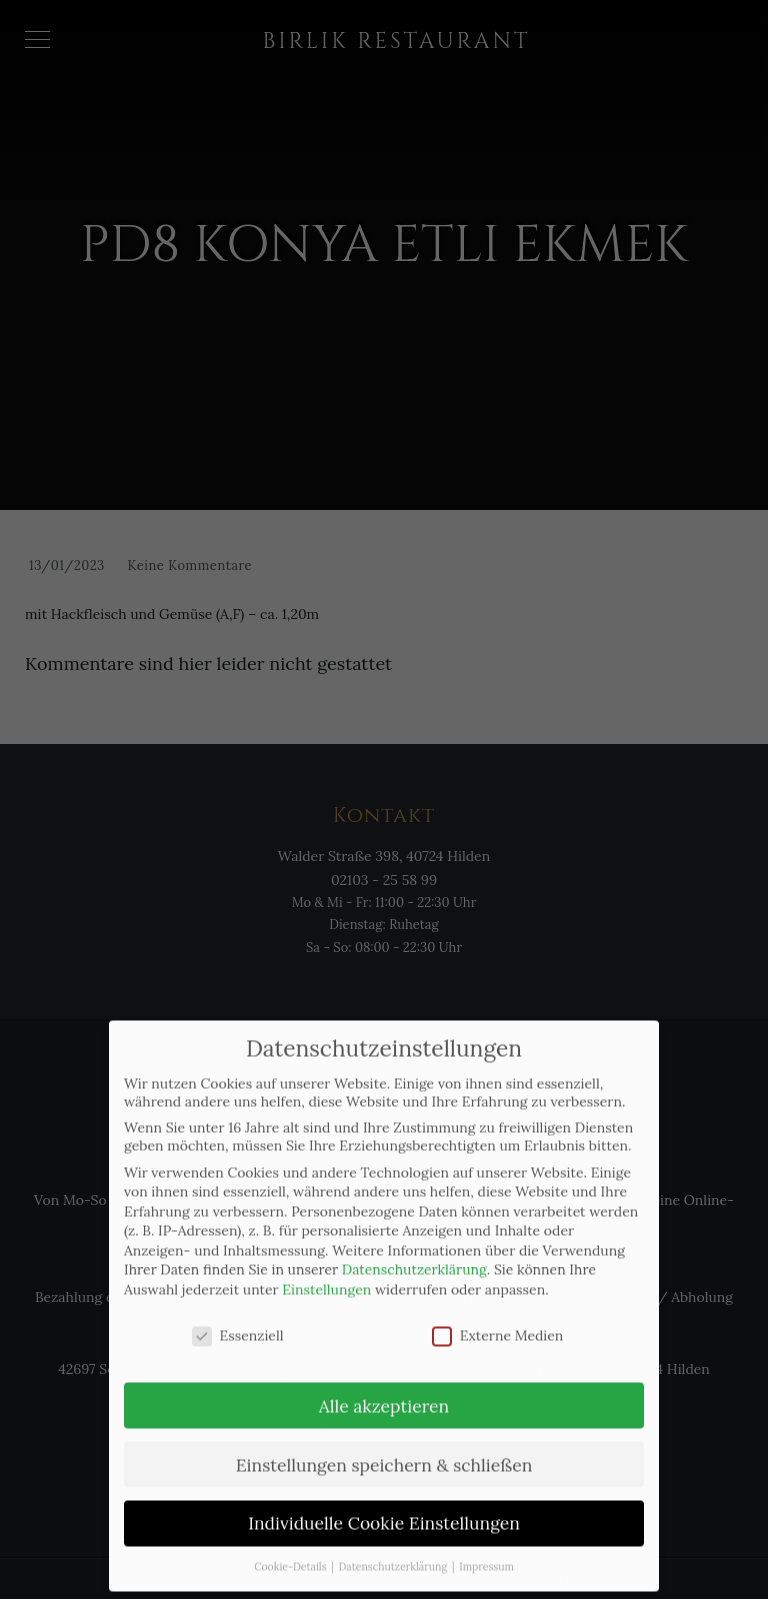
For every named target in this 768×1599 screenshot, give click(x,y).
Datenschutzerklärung (414, 1248)
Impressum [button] (486, 1545)
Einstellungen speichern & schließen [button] (384, 1442)
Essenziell (238, 1313)
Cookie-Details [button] (291, 1545)
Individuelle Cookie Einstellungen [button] (384, 1501)
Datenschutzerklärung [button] (394, 1545)
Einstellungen (326, 1267)
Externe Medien (498, 1313)
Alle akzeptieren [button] (384, 1383)
